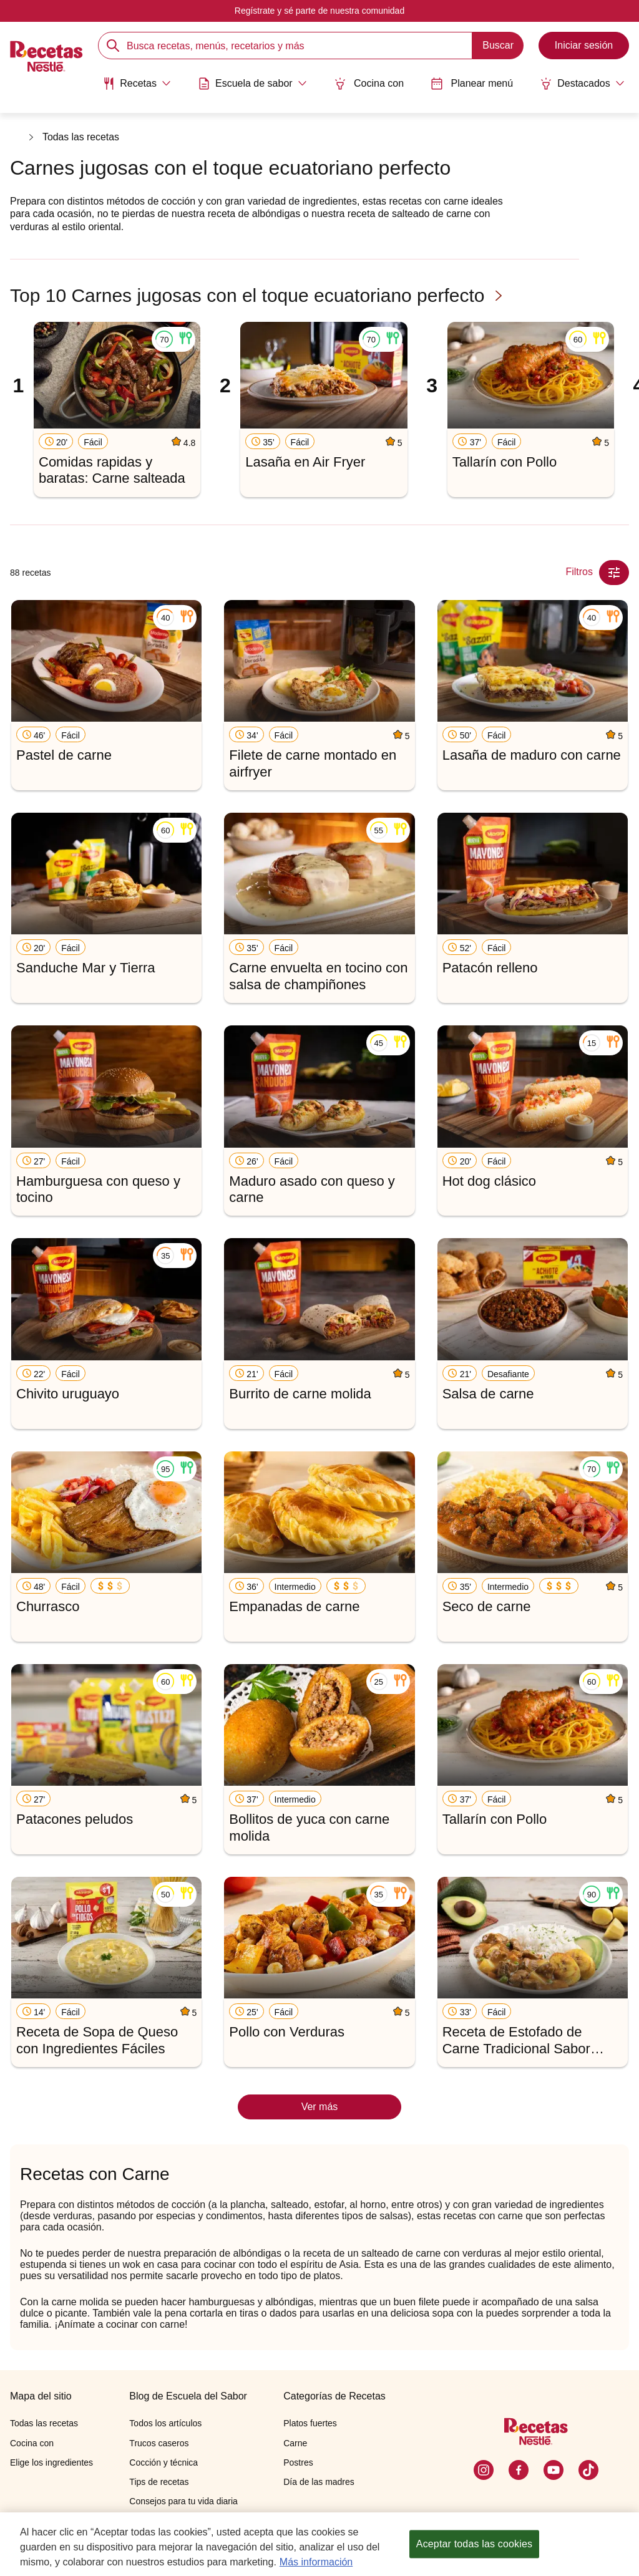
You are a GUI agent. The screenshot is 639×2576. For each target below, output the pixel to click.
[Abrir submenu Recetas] (134, 83)
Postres (298, 2462)
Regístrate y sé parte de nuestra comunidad (319, 11)
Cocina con (369, 83)
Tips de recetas (158, 2482)
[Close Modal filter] (614, 572)
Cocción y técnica (163, 2462)
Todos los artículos (165, 2423)
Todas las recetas (81, 137)
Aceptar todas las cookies (474, 2544)
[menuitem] (135, 87)
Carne (295, 2443)
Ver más (319, 2106)
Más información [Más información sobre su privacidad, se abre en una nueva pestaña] (316, 2562)
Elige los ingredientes (51, 2462)
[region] (319, 2544)
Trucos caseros (158, 2443)
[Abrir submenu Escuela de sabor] (251, 83)
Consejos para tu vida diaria (183, 2501)
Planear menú (473, 83)
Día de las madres (318, 2482)
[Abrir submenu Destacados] (584, 83)
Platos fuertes (310, 2423)
